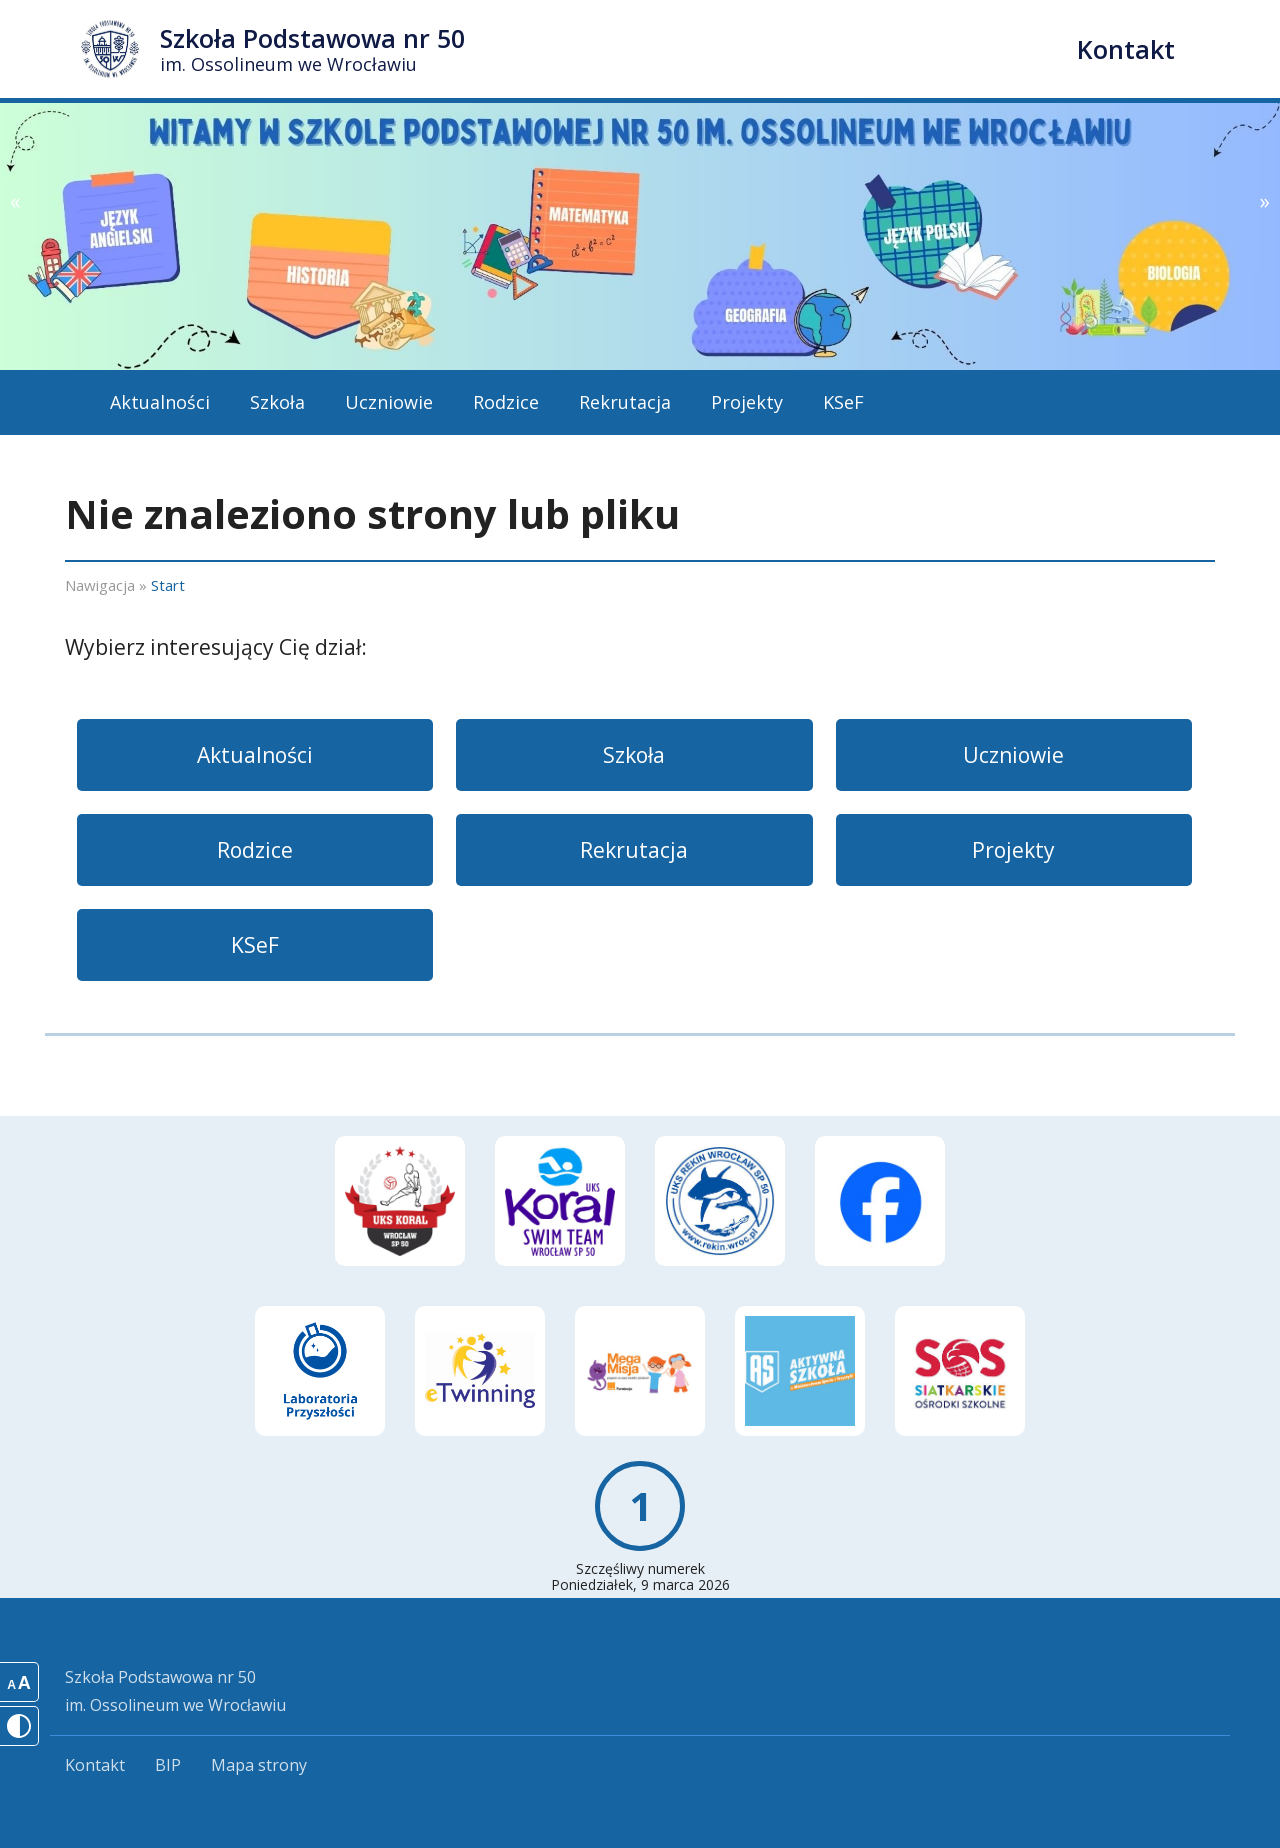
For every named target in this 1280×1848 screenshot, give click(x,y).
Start (168, 585)
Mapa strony (259, 1765)
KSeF (843, 402)
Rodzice (506, 402)
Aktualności (160, 402)
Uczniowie (389, 402)
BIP (168, 1765)
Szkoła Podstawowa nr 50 (312, 48)
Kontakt (1126, 49)
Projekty (747, 402)
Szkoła (277, 402)
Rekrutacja (625, 402)
